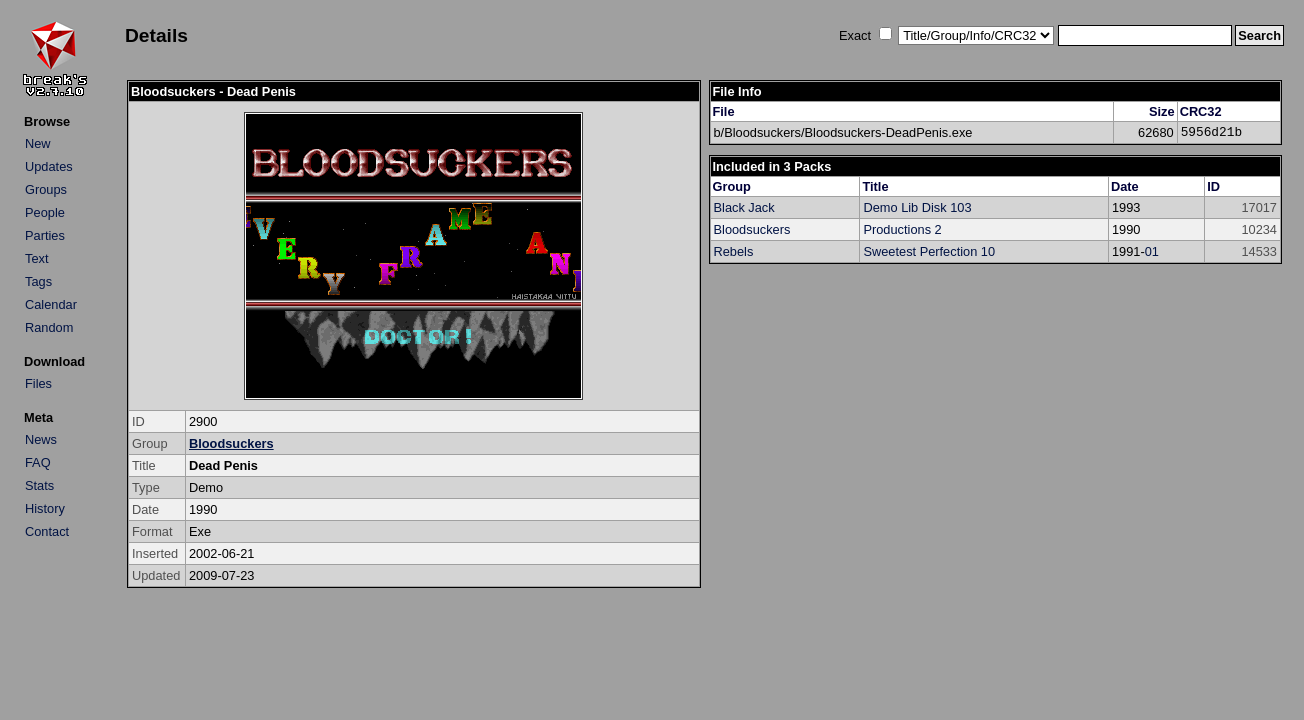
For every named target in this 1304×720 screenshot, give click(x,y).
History (45, 508)
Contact (47, 531)
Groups (46, 189)
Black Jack (744, 207)
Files (38, 383)
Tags (38, 281)
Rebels (734, 251)
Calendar (51, 304)
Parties (45, 235)
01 (1152, 251)
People (45, 212)
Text (36, 258)
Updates (49, 166)
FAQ (38, 462)
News (41, 439)
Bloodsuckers (231, 443)
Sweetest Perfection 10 (929, 251)
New (38, 143)
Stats (39, 485)
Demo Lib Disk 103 (917, 207)
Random (49, 327)
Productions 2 (902, 229)
